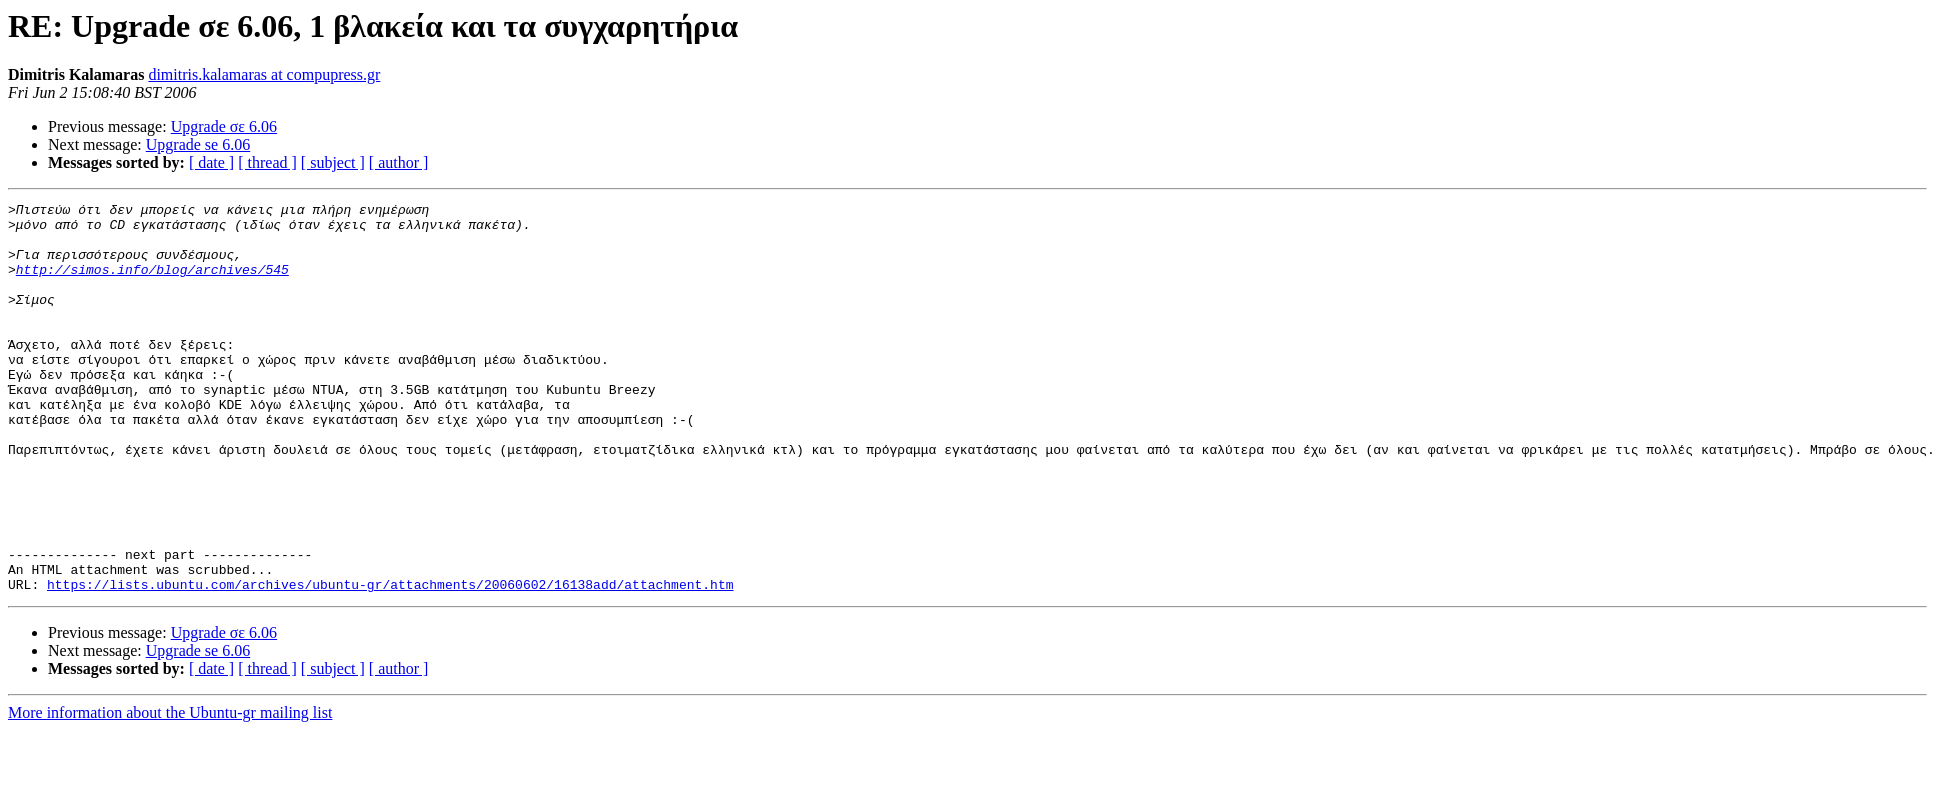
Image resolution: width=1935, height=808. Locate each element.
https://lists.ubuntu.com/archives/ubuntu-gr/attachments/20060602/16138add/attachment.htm (390, 662)
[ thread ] (267, 162)
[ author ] (399, 162)
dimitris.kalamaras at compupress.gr (264, 74)
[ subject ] (333, 162)
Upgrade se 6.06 (198, 144)
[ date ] (211, 162)
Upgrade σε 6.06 (224, 126)
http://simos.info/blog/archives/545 (152, 284)
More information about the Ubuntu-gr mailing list (170, 790)
